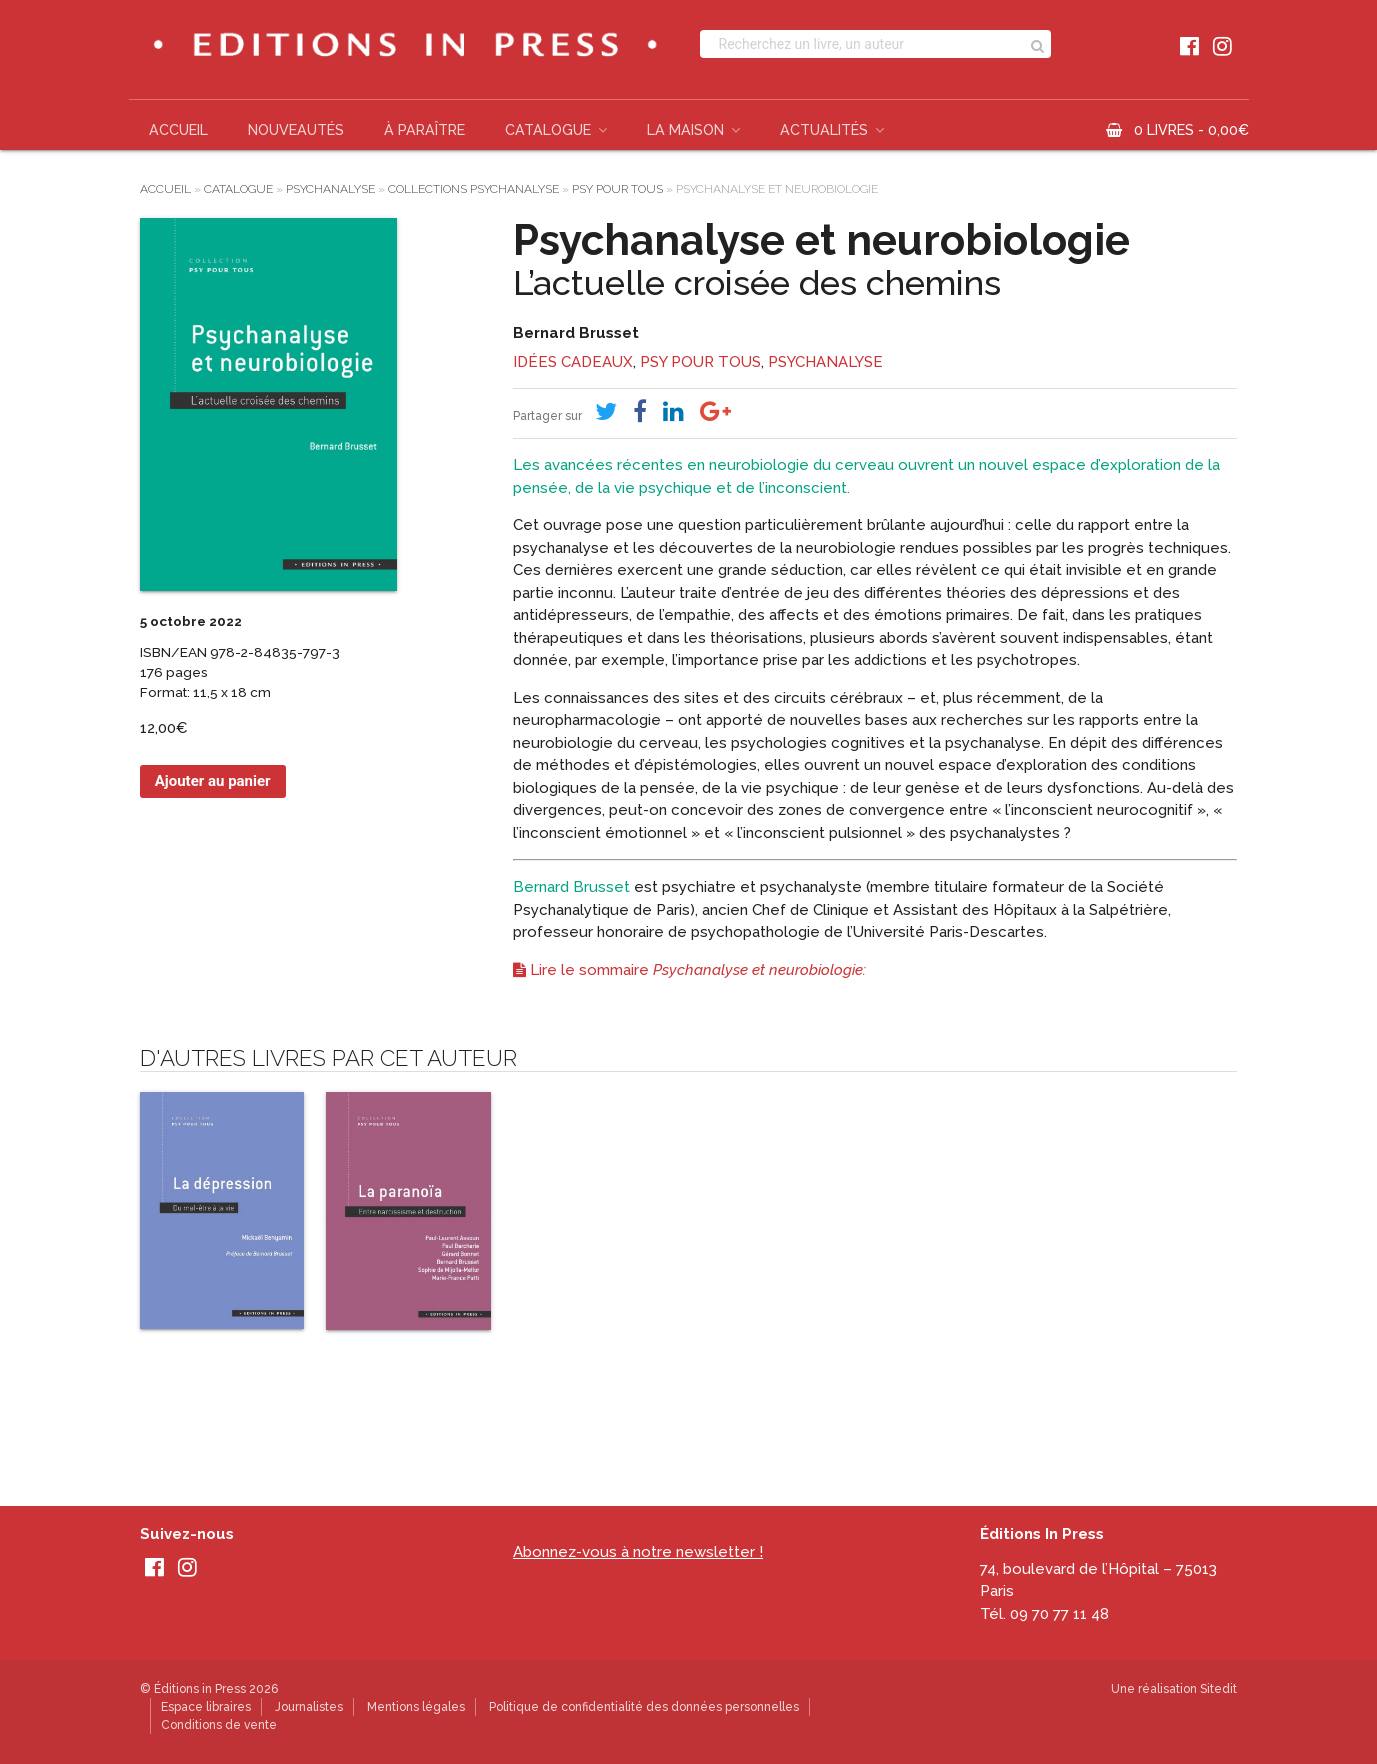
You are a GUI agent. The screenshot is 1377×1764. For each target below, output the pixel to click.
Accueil (178, 130)
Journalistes (309, 1707)
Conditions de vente (219, 1725)
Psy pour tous (617, 189)
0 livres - (1191, 130)
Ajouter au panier (213, 781)
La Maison (685, 130)
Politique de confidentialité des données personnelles (644, 1707)
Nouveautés (296, 130)
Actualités (824, 130)
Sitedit (1218, 1689)
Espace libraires (206, 1707)
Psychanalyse (330, 189)
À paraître (424, 130)
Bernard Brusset (576, 333)
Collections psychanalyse (473, 189)
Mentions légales (416, 1707)
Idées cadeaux (573, 362)
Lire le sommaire (689, 970)
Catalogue (548, 130)
